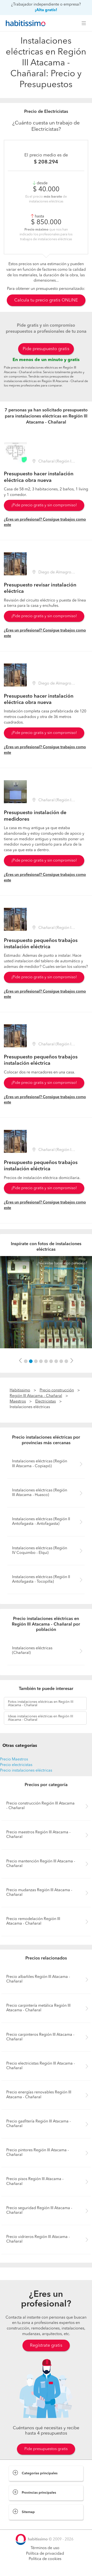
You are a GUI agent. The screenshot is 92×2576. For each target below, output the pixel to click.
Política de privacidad (45, 2554)
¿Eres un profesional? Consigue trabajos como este (45, 522)
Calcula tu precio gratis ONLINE (46, 300)
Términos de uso (45, 2548)
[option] (46, 1302)
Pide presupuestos (46, 2568)
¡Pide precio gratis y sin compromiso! (44, 505)
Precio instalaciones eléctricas (26, 1771)
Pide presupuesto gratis (46, 349)
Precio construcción (57, 1390)
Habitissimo (20, 1390)
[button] (20, 1361)
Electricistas (45, 1402)
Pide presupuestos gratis (46, 2449)
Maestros (18, 1402)
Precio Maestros (14, 1759)
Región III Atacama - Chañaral (36, 1396)
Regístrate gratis (46, 2345)
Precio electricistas (16, 1765)
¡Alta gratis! (46, 10)
